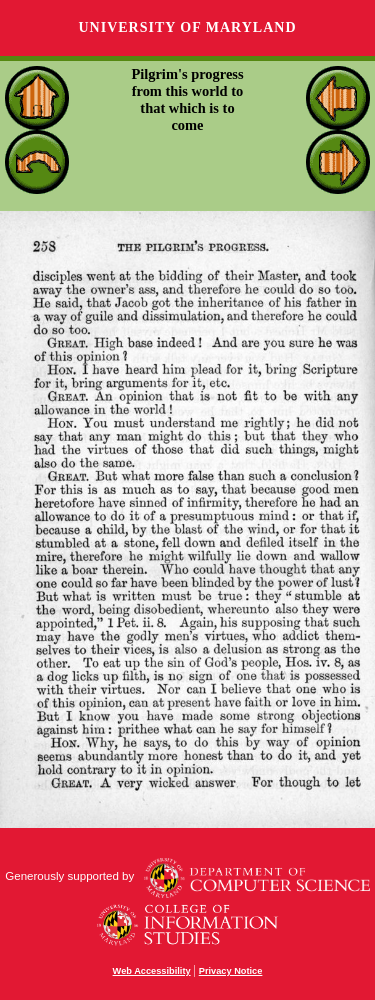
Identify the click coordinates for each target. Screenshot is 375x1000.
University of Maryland (187, 27)
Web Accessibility (152, 971)
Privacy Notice (231, 971)
